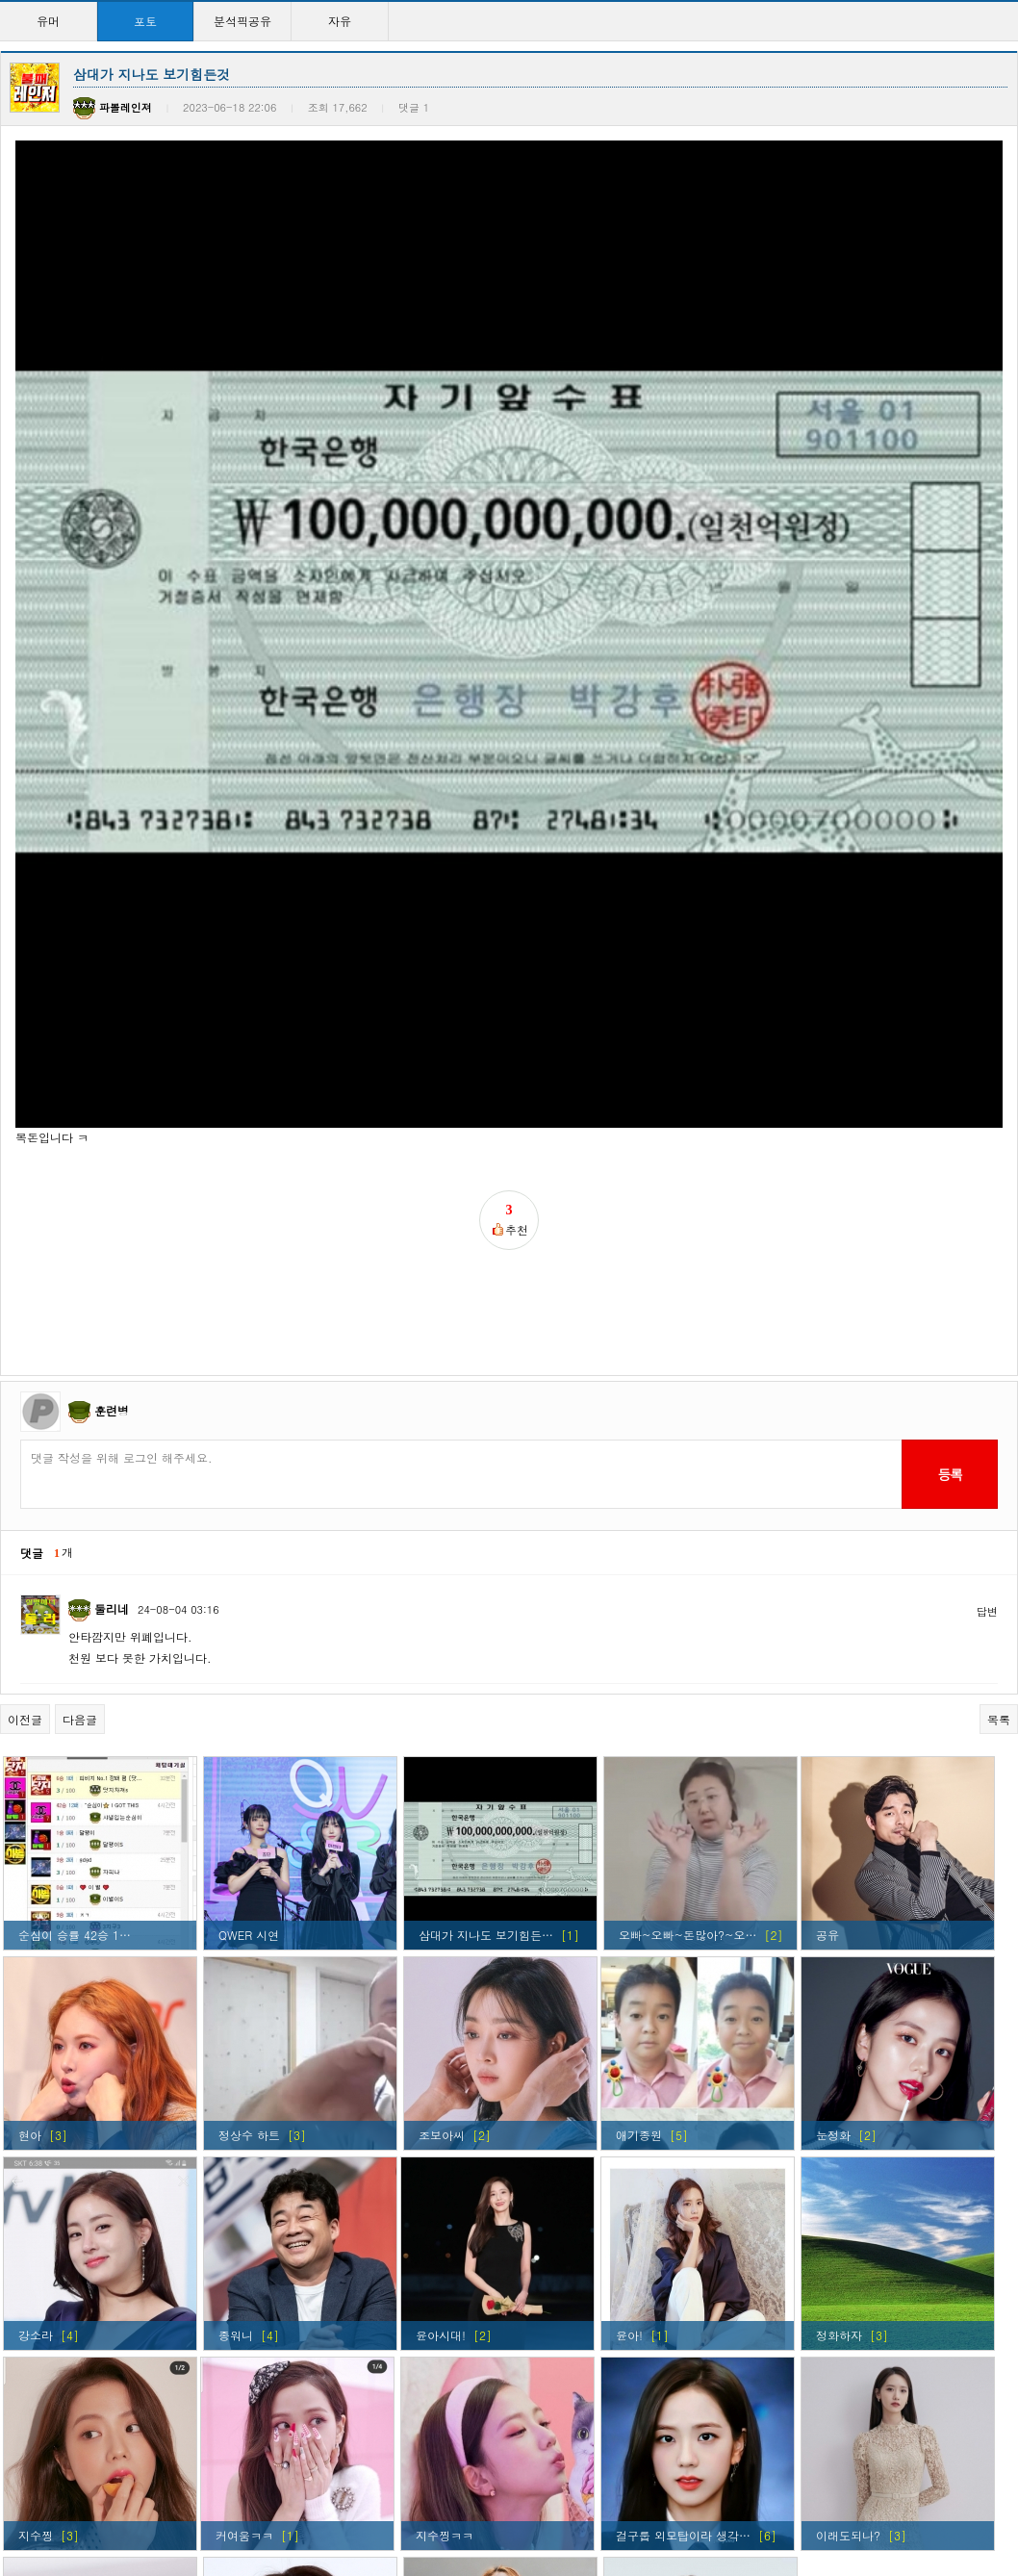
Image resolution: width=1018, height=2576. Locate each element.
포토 (145, 21)
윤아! (629, 2040)
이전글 (25, 1424)
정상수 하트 (249, 1840)
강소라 (35, 2040)
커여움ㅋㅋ (244, 2240)
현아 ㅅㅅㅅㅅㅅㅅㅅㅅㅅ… (490, 2441)
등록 (949, 1179)
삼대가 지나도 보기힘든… (486, 1640)
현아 (29, 1840)
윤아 (230, 2441)
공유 (827, 1640)
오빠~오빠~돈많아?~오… (687, 1640)
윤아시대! (441, 2040)
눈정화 (833, 1840)
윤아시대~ (646, 2441)
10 (617, 2498)
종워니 (235, 2040)
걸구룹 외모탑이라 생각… (683, 2240)
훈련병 (111, 1116)
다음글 (80, 1424)
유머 (48, 21)
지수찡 (35, 2240)
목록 (998, 1424)
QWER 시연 (248, 1640)
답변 (987, 1317)
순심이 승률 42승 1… (74, 1640)
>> (678, 2498)
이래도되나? (848, 2240)
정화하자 (839, 2040)
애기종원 (639, 1840)
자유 (339, 21)
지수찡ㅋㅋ (444, 2240)
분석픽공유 (242, 21)
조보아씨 (442, 1840)
